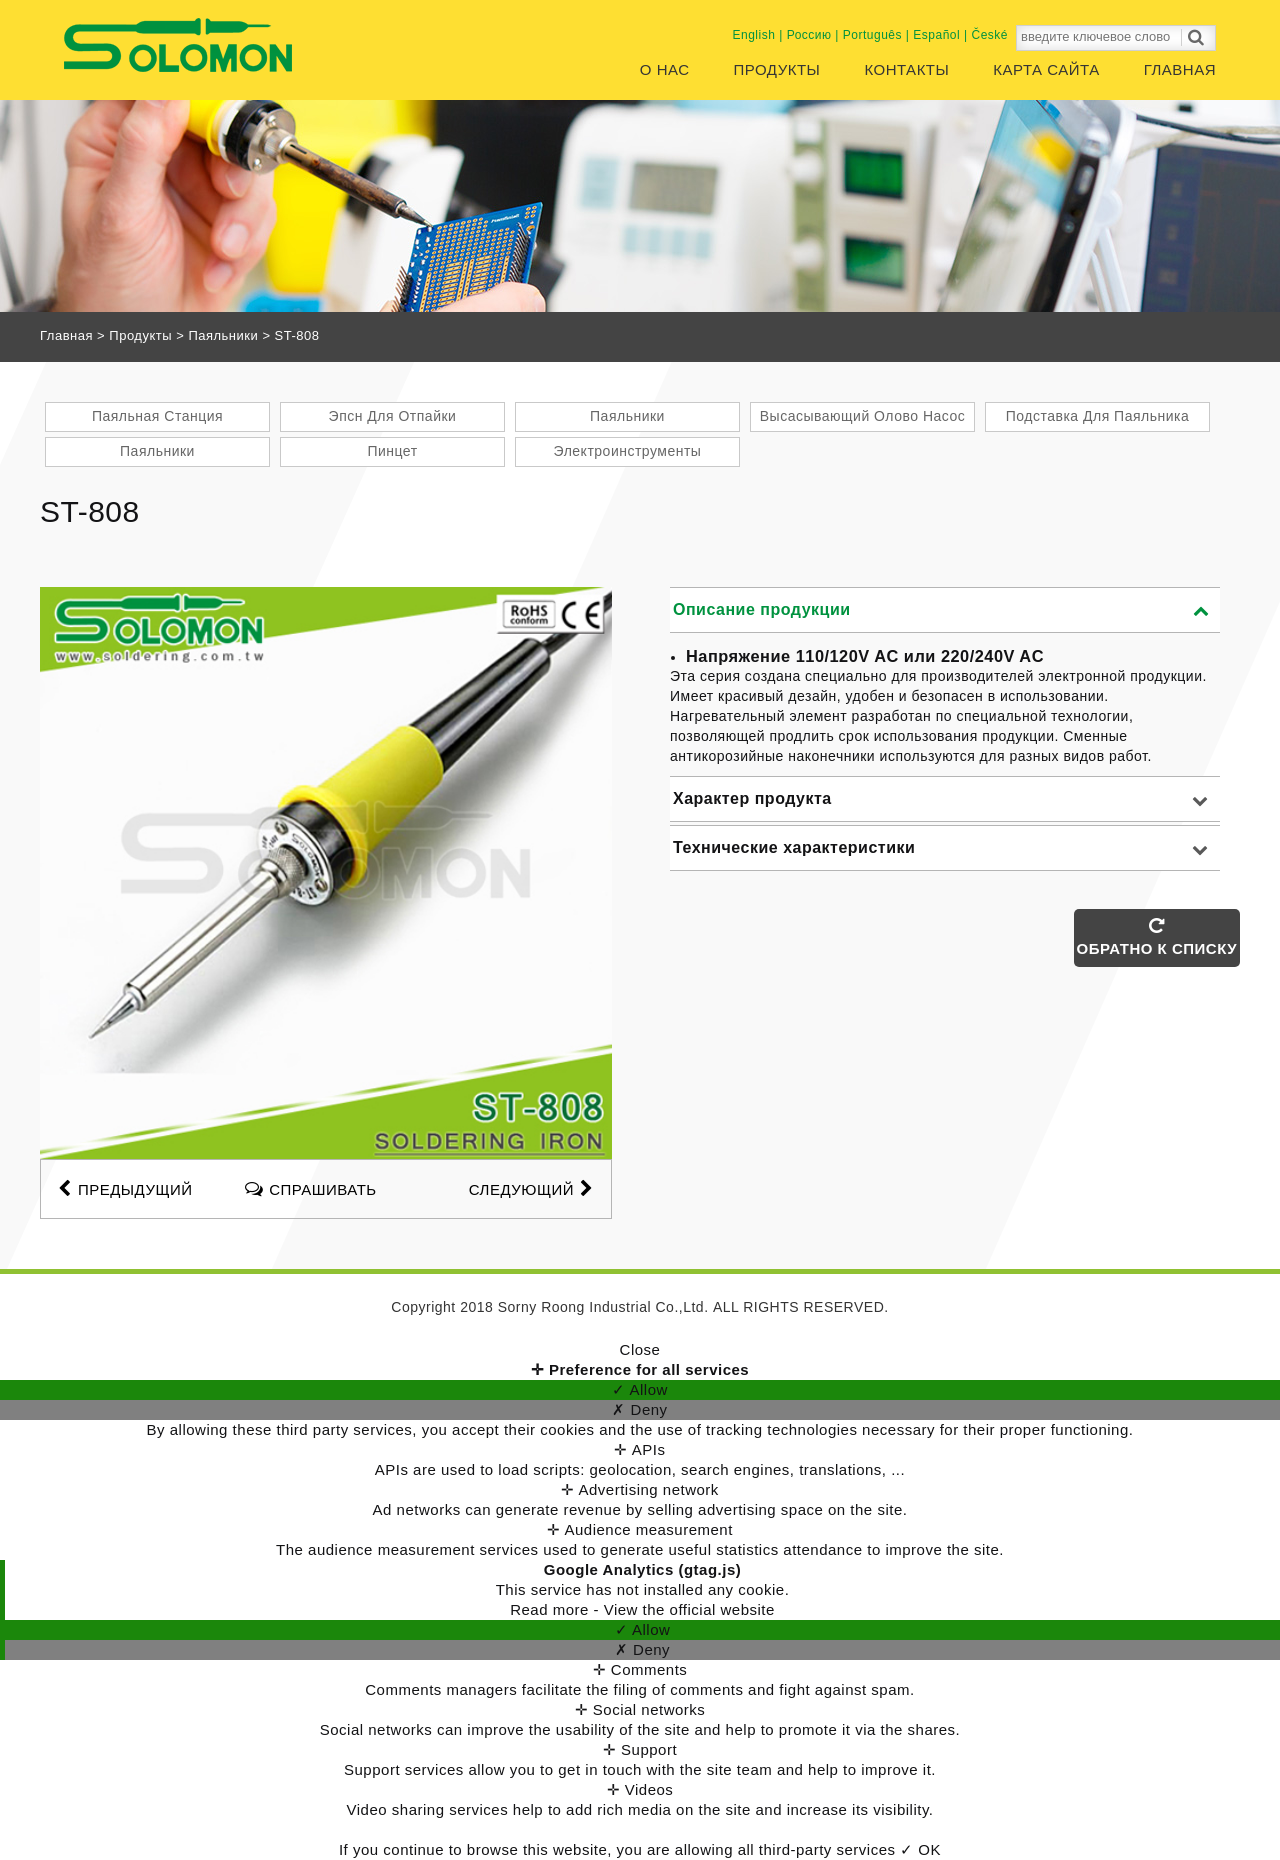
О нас (665, 69)
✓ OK (920, 1849)
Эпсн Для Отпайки (393, 416)
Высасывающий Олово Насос (863, 416)
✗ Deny (639, 1409)
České (989, 35)
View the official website (689, 1609)
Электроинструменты (628, 451)
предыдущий (125, 1187)
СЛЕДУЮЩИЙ (531, 1187)
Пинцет (392, 451)
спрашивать (324, 1187)
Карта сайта (1046, 69)
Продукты (777, 69)
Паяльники (223, 335)
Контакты (906, 69)
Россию (809, 35)
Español (936, 35)
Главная (1180, 69)
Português (872, 35)
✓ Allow (640, 1389)
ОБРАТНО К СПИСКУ (1157, 937)
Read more (551, 1609)
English (754, 35)
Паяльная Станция (157, 416)
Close (640, 1349)
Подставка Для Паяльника (1098, 416)
